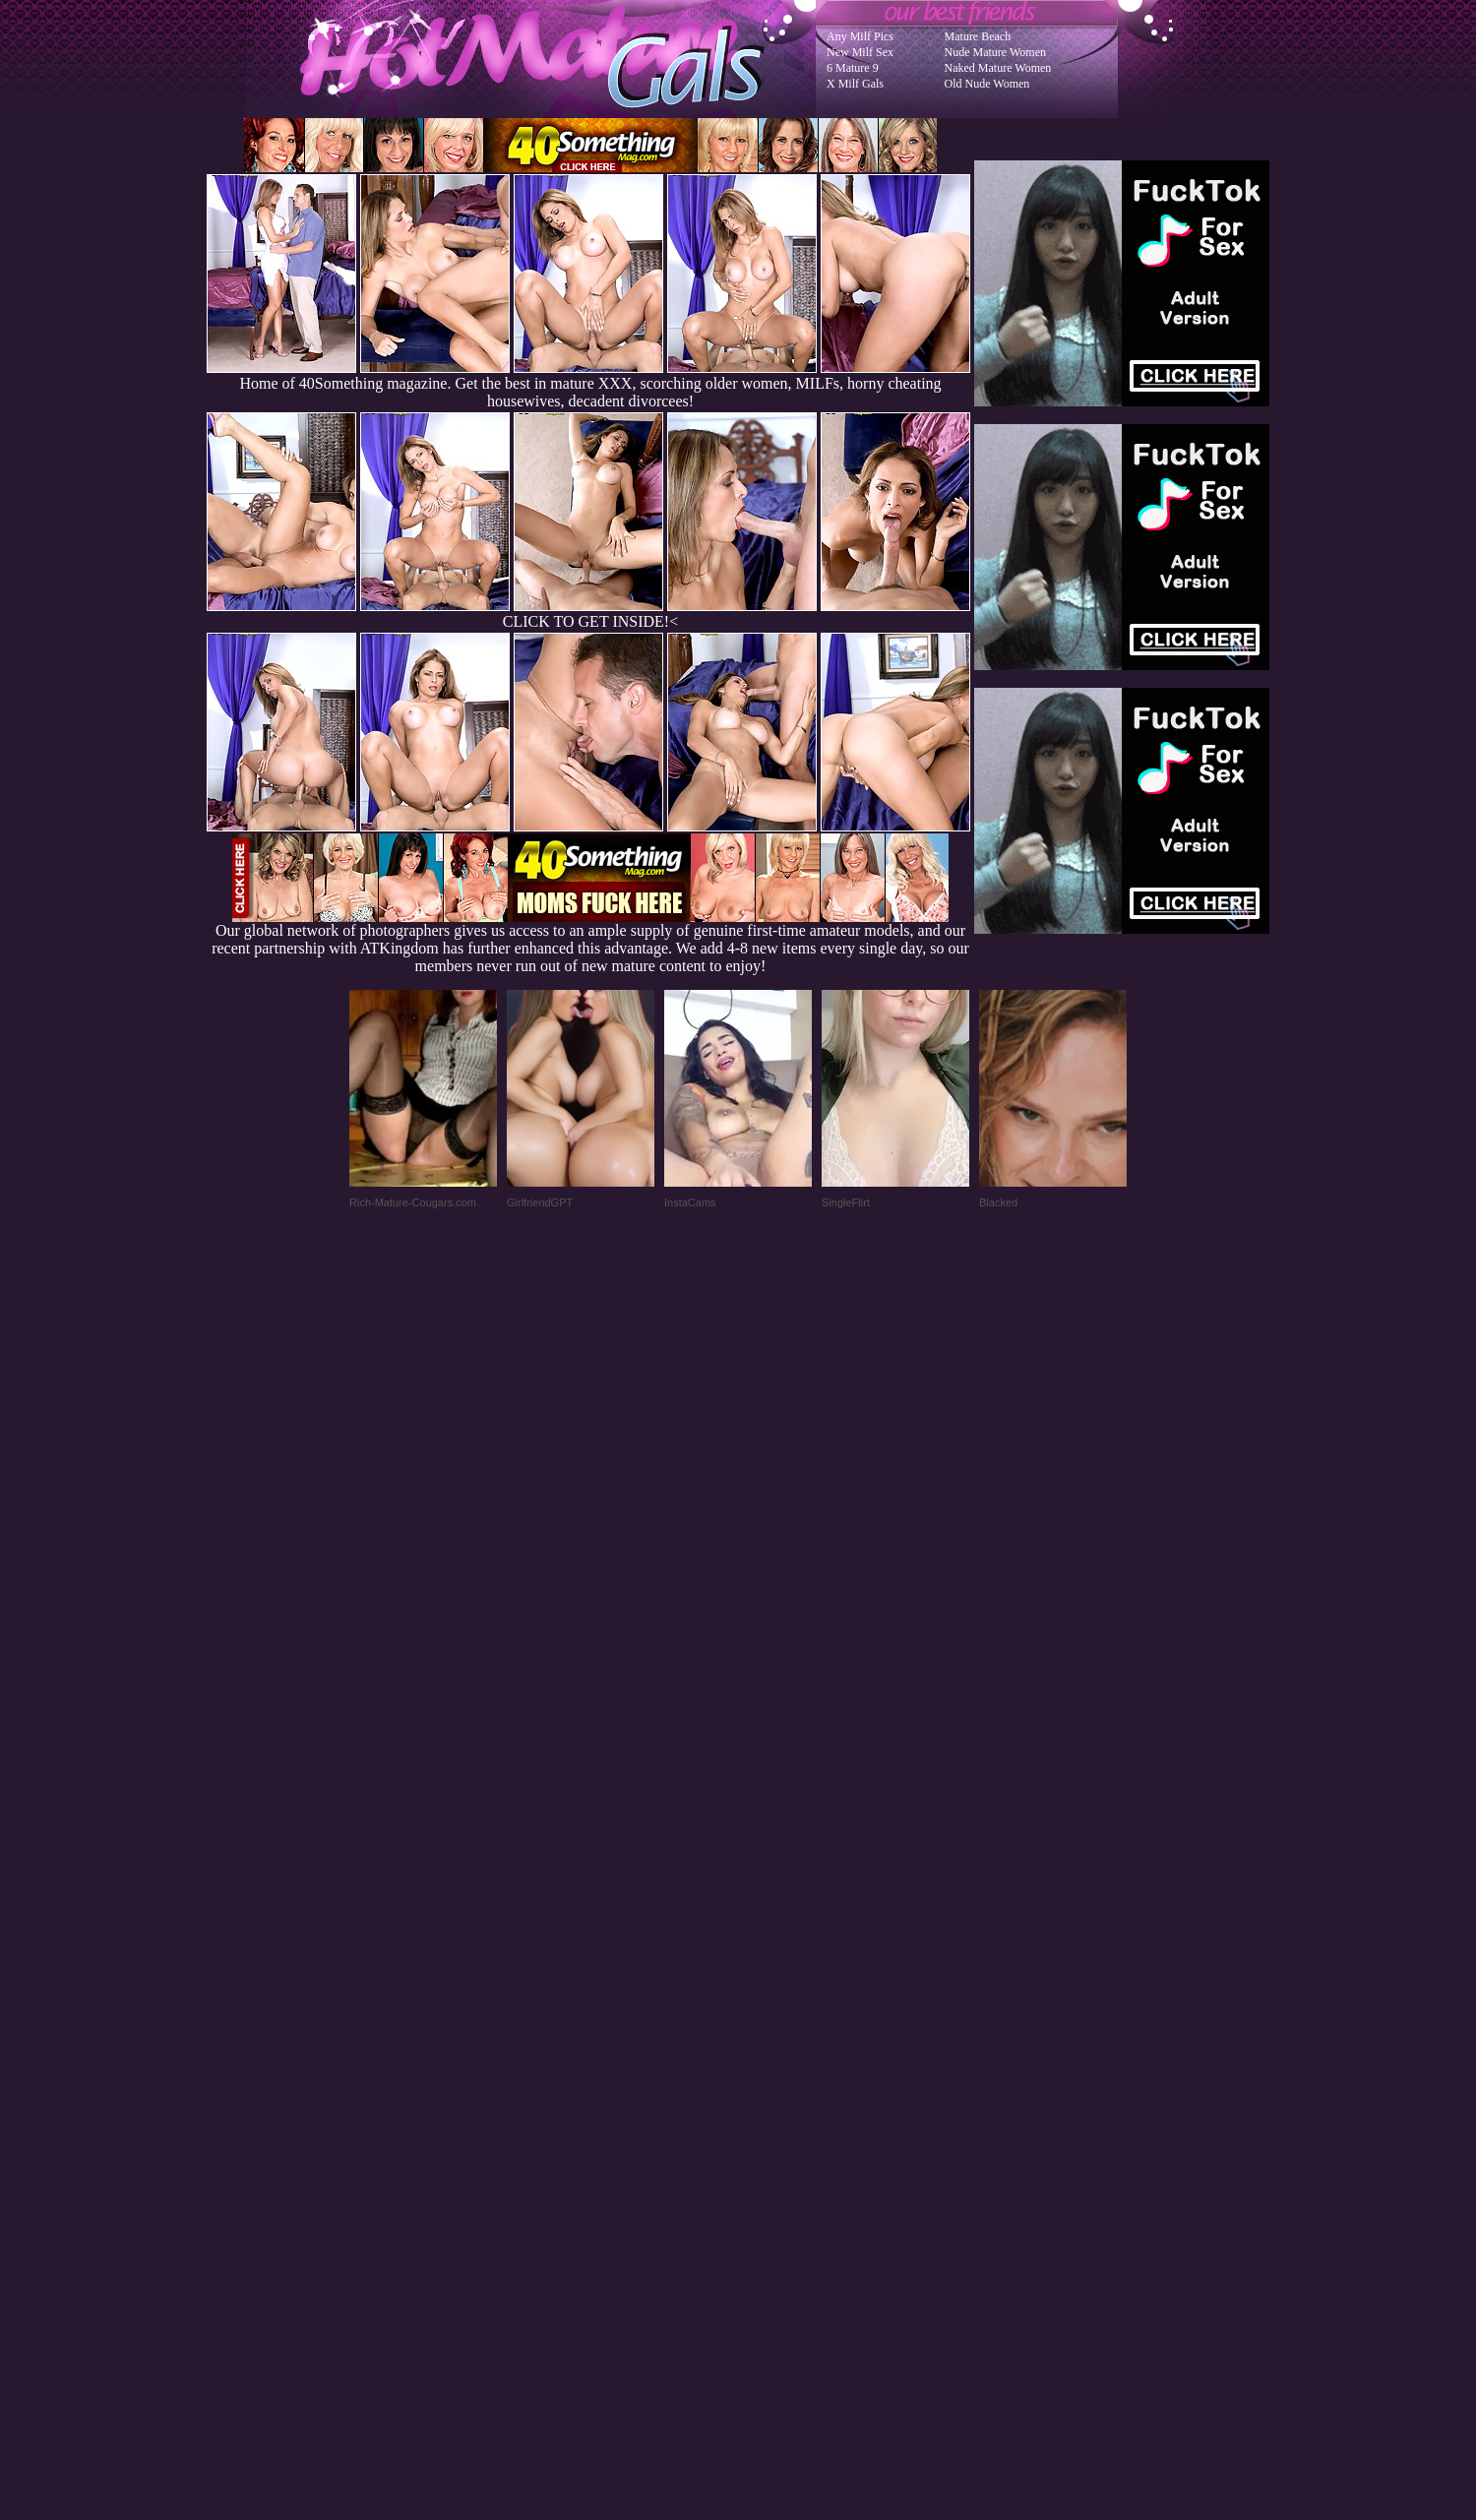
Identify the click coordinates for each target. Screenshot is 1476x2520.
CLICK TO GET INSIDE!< (590, 621)
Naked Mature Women (998, 68)
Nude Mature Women (995, 52)
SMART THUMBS (773, 2124)
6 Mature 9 (853, 68)
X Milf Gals (855, 84)
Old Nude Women (987, 84)
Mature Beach (978, 36)
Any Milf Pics (860, 36)
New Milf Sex (860, 52)
